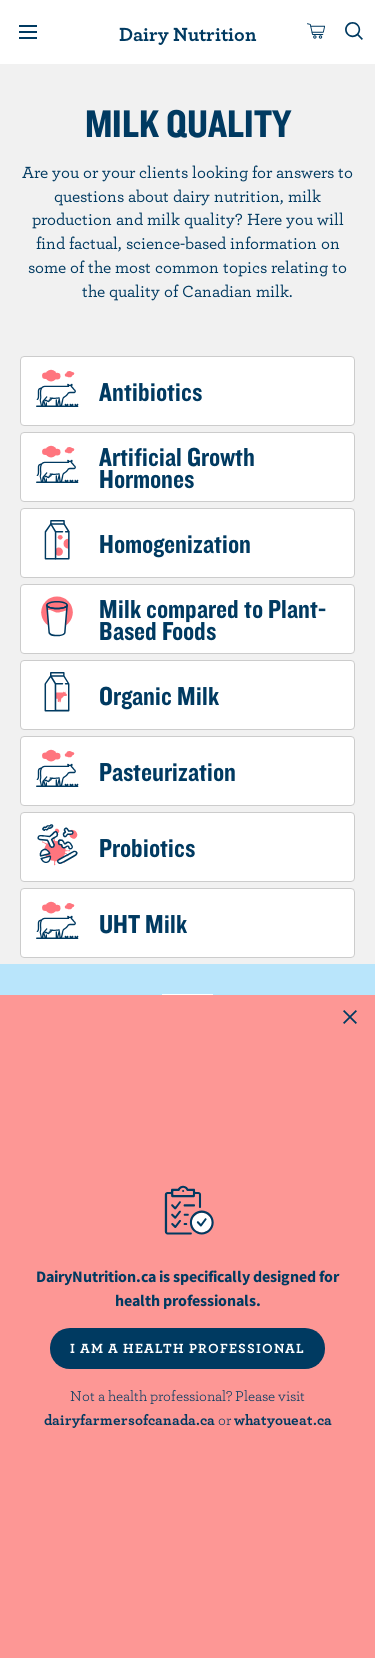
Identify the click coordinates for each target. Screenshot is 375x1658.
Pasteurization (167, 771)
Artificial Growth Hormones (177, 467)
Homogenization (175, 543)
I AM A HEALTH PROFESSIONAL (187, 1348)
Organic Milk (159, 695)
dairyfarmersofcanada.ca (129, 1419)
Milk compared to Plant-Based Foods (212, 619)
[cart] (317, 32)
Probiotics (147, 847)
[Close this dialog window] (350, 1020)
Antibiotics (150, 391)
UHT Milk (143, 923)
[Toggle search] (355, 32)
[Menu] (28, 32)
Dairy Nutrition (187, 33)
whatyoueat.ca (283, 1419)
